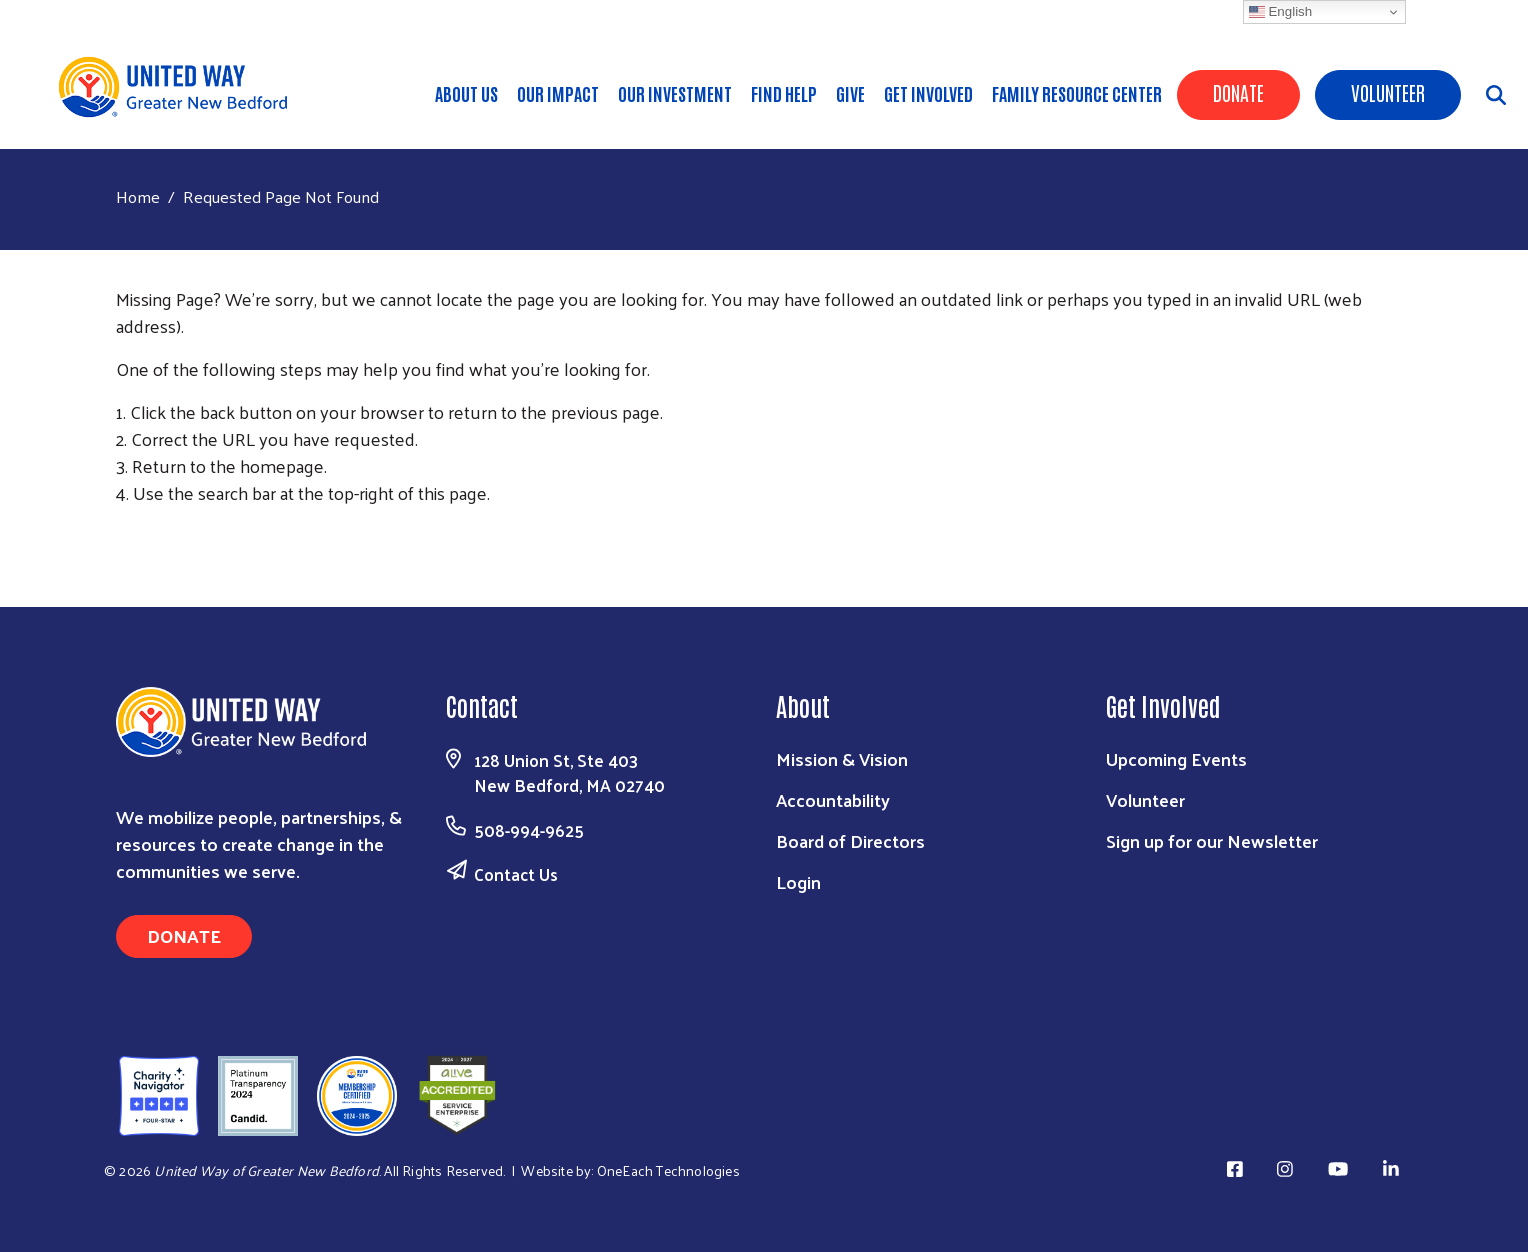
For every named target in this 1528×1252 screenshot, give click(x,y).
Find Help (784, 93)
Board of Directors (850, 840)
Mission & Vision (842, 758)
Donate (1238, 92)
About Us (466, 93)
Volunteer (1388, 92)
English (1280, 12)
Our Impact (558, 93)
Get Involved (928, 93)
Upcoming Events (1176, 758)
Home (138, 196)
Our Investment (675, 93)
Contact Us (516, 874)
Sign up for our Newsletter (1212, 840)
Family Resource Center (1077, 93)
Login (798, 881)
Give (850, 93)
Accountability (833, 799)
